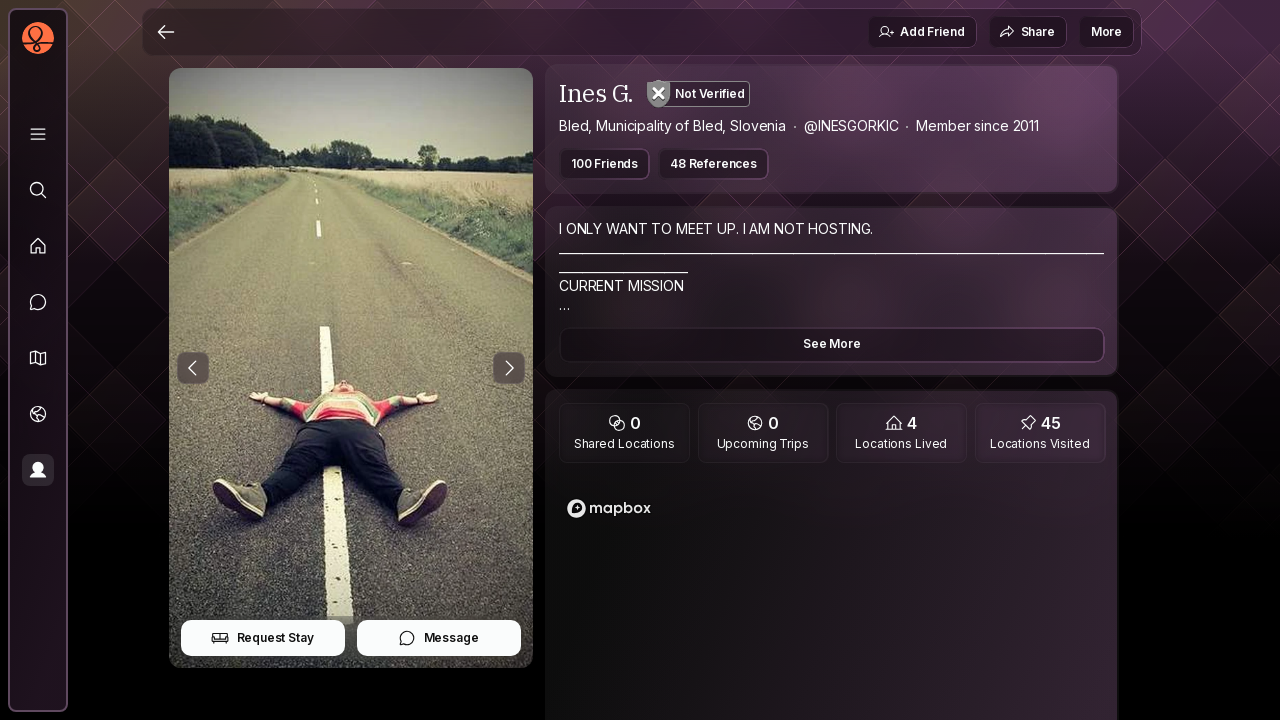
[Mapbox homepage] (609, 508)
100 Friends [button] (604, 163)
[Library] (38, 134)
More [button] (1106, 31)
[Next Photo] (509, 368)
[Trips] (38, 414)
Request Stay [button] (262, 638)
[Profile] (38, 470)
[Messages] (38, 302)
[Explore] (38, 190)
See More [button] (832, 343)
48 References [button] (713, 163)
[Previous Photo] (193, 368)
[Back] (166, 32)
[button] (38, 358)
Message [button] (438, 638)
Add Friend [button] (921, 32)
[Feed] (38, 246)
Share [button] (1027, 32)
